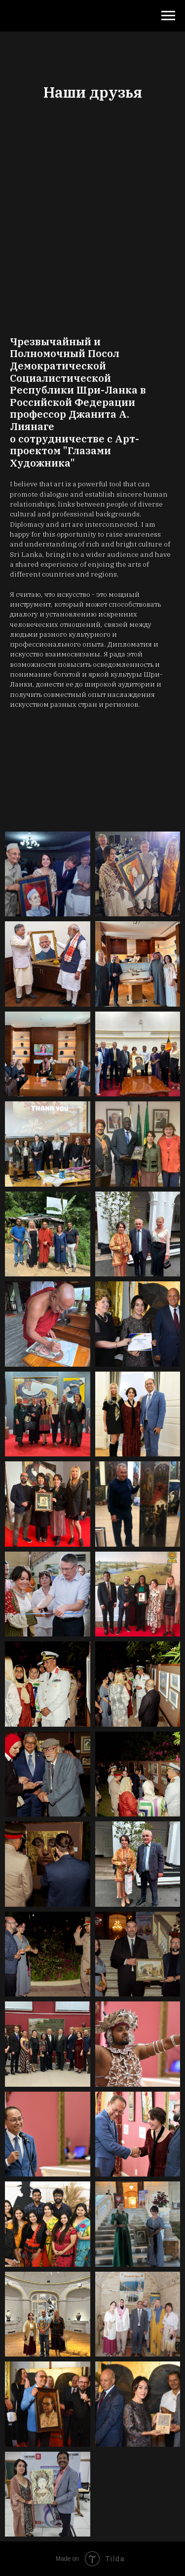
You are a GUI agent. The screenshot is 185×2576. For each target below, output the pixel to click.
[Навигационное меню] (168, 16)
